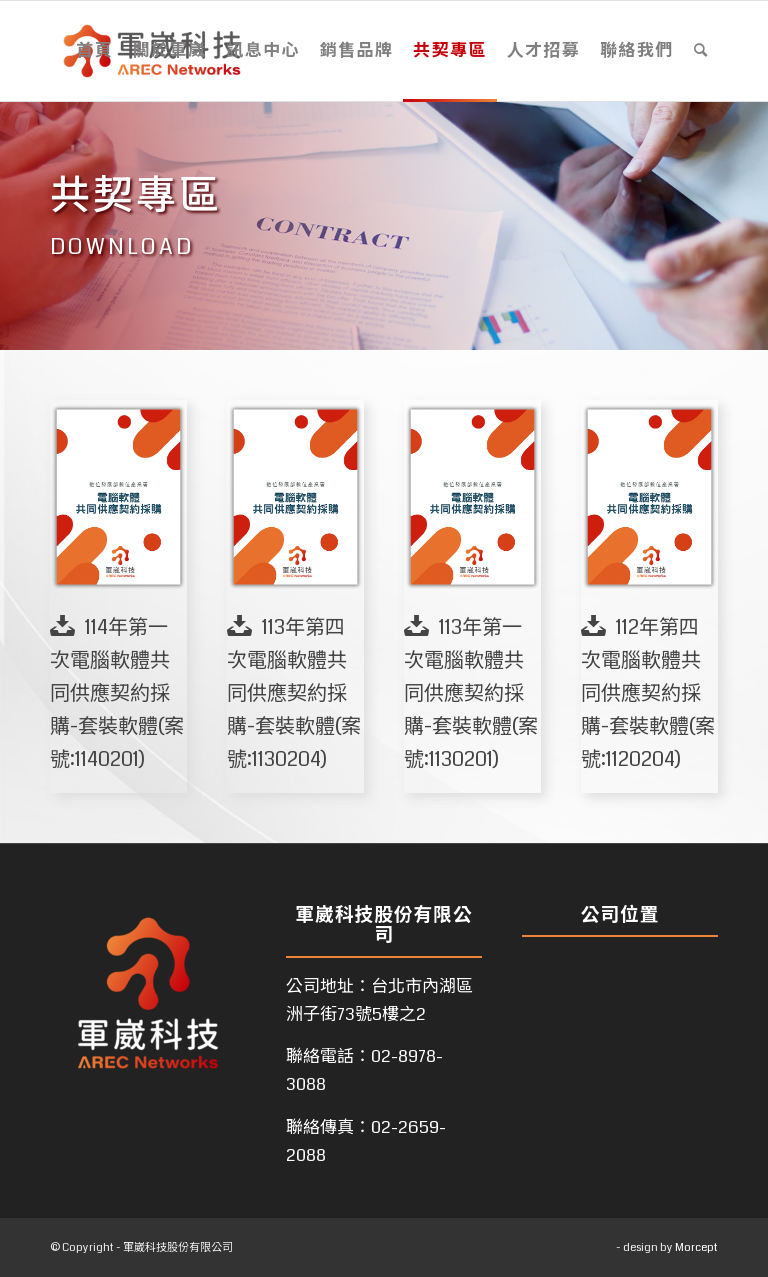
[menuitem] (94, 51)
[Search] (701, 51)
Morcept (696, 1247)
